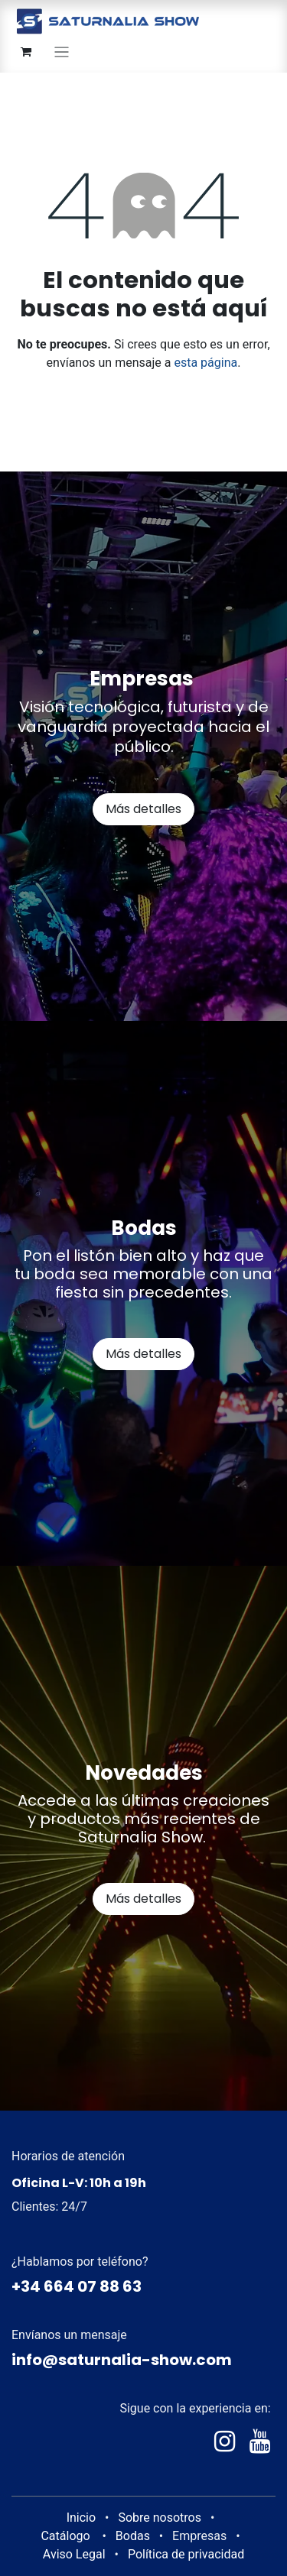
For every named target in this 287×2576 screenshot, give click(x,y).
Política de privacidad (186, 2554)
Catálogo (65, 2536)
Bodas (133, 2536)
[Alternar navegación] (62, 51)
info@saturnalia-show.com (121, 2359)
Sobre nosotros (159, 2517)
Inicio (81, 2517)
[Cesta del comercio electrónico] (26, 51)
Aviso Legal (74, 2554)
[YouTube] (259, 2441)
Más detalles (143, 809)
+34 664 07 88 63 (76, 2286)
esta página (205, 362)
